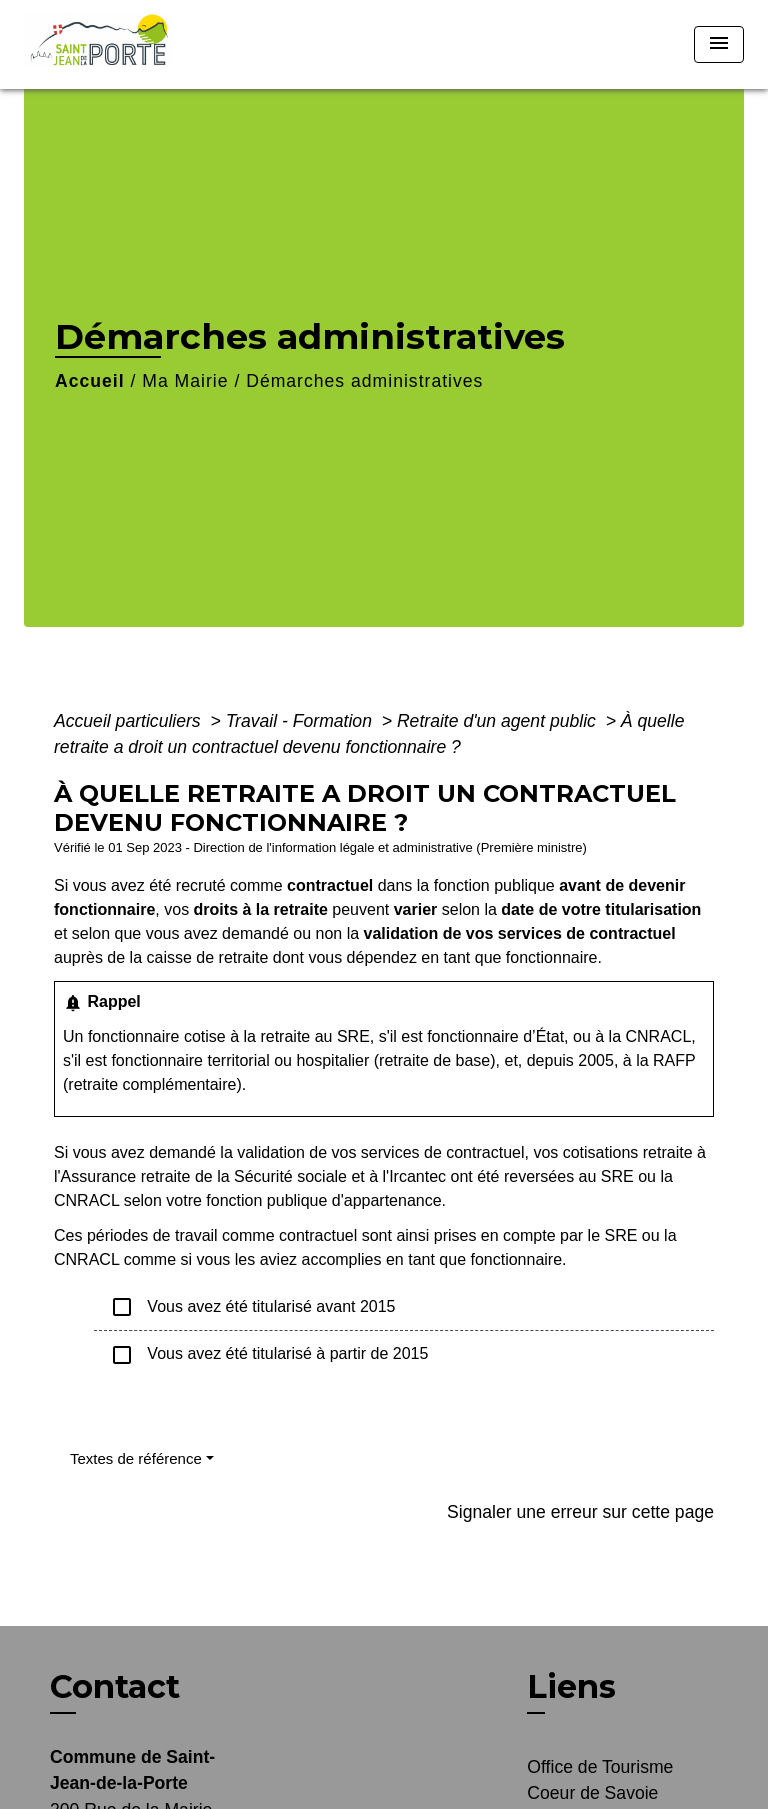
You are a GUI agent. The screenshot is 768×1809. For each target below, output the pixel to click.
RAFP (674, 1060)
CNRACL (658, 1036)
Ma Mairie (185, 381)
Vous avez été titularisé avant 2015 (253, 1307)
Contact (115, 1687)
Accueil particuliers (130, 721)
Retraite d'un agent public (499, 721)
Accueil (90, 381)
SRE (353, 1036)
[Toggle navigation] (719, 44)
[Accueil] (105, 44)
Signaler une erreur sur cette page (580, 1512)
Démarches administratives (364, 381)
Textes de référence (136, 1458)
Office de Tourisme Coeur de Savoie (600, 1780)
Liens (571, 1686)
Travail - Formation (301, 721)
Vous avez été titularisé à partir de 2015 (269, 1355)
